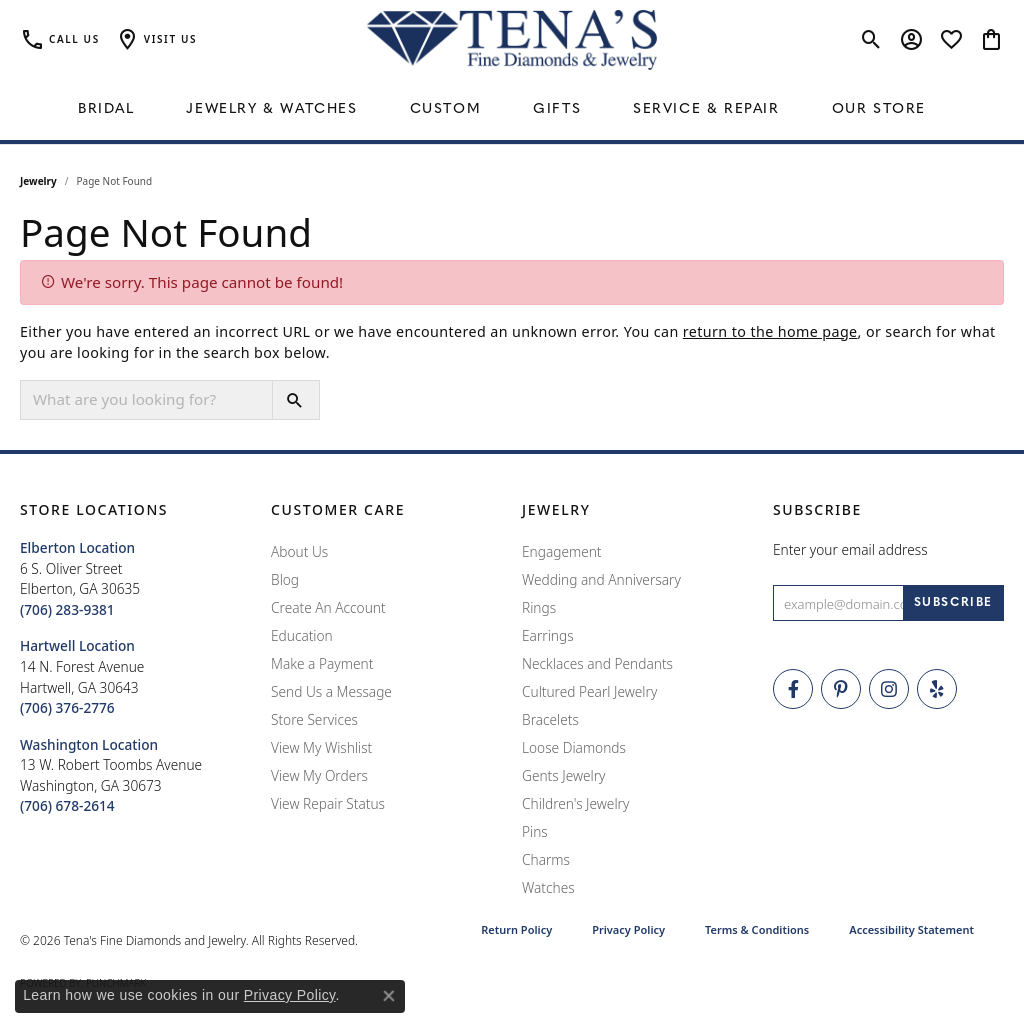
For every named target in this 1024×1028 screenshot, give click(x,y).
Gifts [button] (557, 109)
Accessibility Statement (911, 929)
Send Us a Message (331, 691)
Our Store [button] (879, 109)
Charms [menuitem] (546, 859)
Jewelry (38, 181)
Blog (285, 579)
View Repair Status (328, 803)
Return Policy (516, 929)
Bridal (106, 109)
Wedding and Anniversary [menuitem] (601, 579)
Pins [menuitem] (535, 831)
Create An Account (328, 607)
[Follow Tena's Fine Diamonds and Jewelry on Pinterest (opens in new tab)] (841, 689)
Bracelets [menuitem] (550, 719)
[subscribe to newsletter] (953, 603)
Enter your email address (850, 549)
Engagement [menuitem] (562, 551)
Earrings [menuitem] (548, 635)
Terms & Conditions (757, 929)
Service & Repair (706, 109)
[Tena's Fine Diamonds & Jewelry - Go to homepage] (512, 40)
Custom (446, 109)
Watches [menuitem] (548, 887)
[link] (60, 40)
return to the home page (770, 331)
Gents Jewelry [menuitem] (563, 775)
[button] (156, 40)
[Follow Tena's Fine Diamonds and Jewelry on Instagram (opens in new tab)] (889, 689)
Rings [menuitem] (539, 607)
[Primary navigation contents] (512, 110)
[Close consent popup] (389, 996)
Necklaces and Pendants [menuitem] (597, 663)
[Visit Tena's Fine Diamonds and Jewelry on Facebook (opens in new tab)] (793, 689)
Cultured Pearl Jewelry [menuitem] (589, 691)
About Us (299, 551)
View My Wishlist (321, 747)
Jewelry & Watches (271, 109)
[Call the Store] (67, 609)
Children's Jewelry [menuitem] (575, 803)
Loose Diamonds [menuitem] (574, 747)
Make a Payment (322, 663)
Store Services (314, 719)
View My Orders (319, 775)
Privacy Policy (628, 929)
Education (302, 635)
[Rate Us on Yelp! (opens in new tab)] (937, 689)
